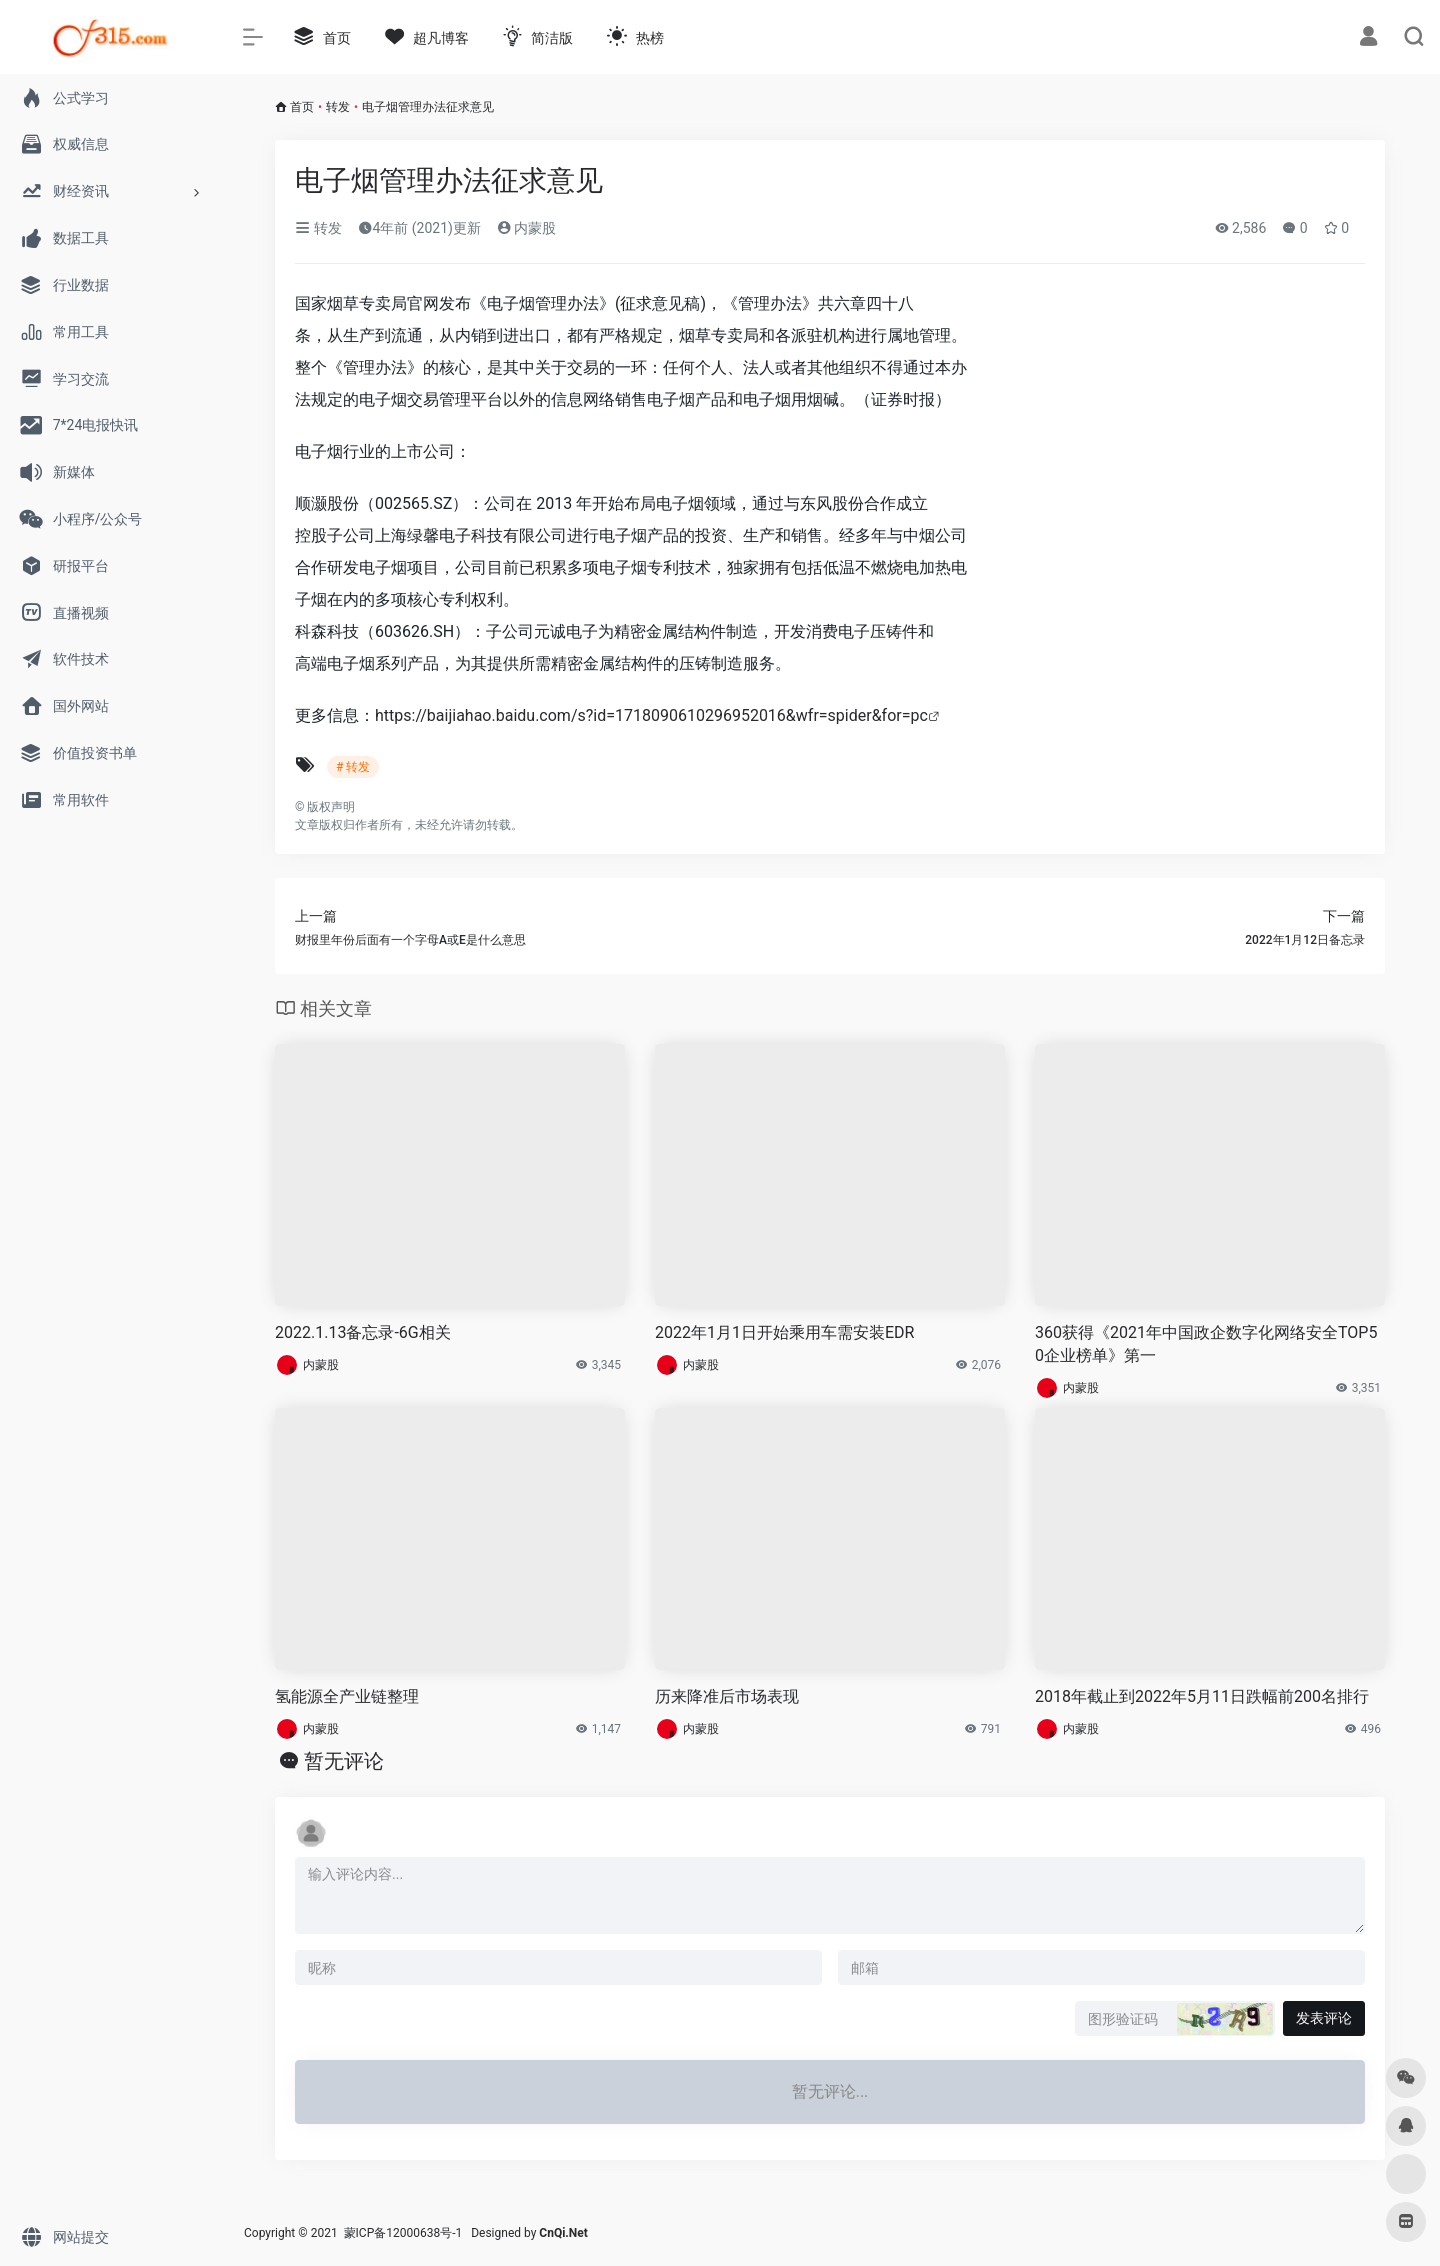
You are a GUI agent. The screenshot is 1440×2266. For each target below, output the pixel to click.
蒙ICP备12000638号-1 (403, 2233)
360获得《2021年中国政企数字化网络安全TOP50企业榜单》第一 (1206, 1344)
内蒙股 (526, 228)
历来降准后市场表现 (727, 1696)
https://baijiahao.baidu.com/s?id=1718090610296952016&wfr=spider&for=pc (651, 715)
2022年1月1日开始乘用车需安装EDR (784, 1332)
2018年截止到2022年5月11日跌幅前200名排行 (1202, 1696)
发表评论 (1324, 2018)
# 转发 (353, 767)
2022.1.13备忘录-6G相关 (363, 1332)
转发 (338, 107)
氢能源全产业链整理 (347, 1696)
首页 (302, 107)
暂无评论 (344, 1761)
